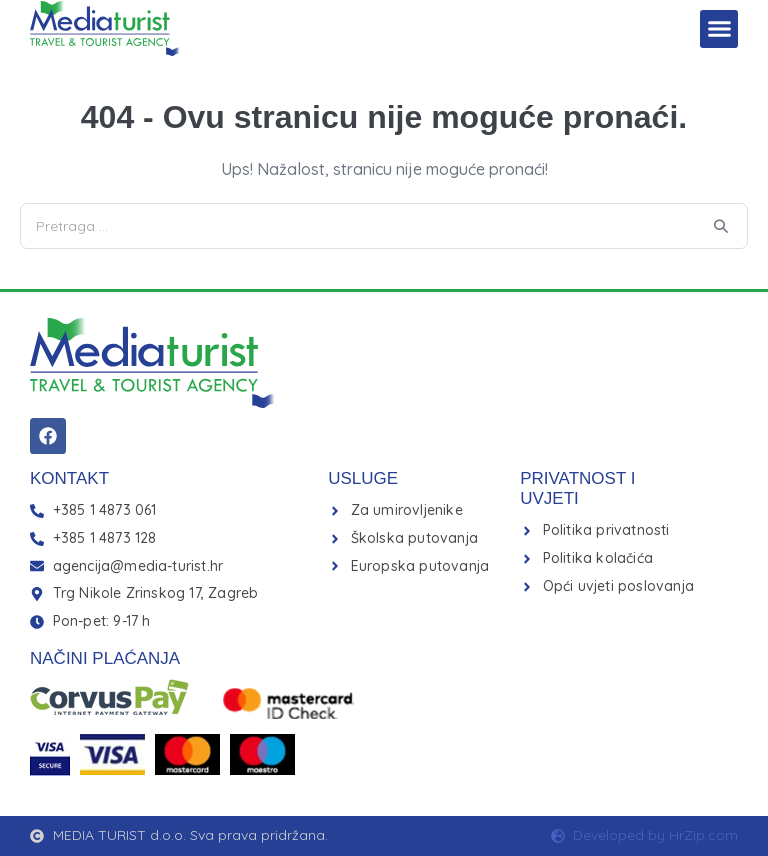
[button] (719, 29)
